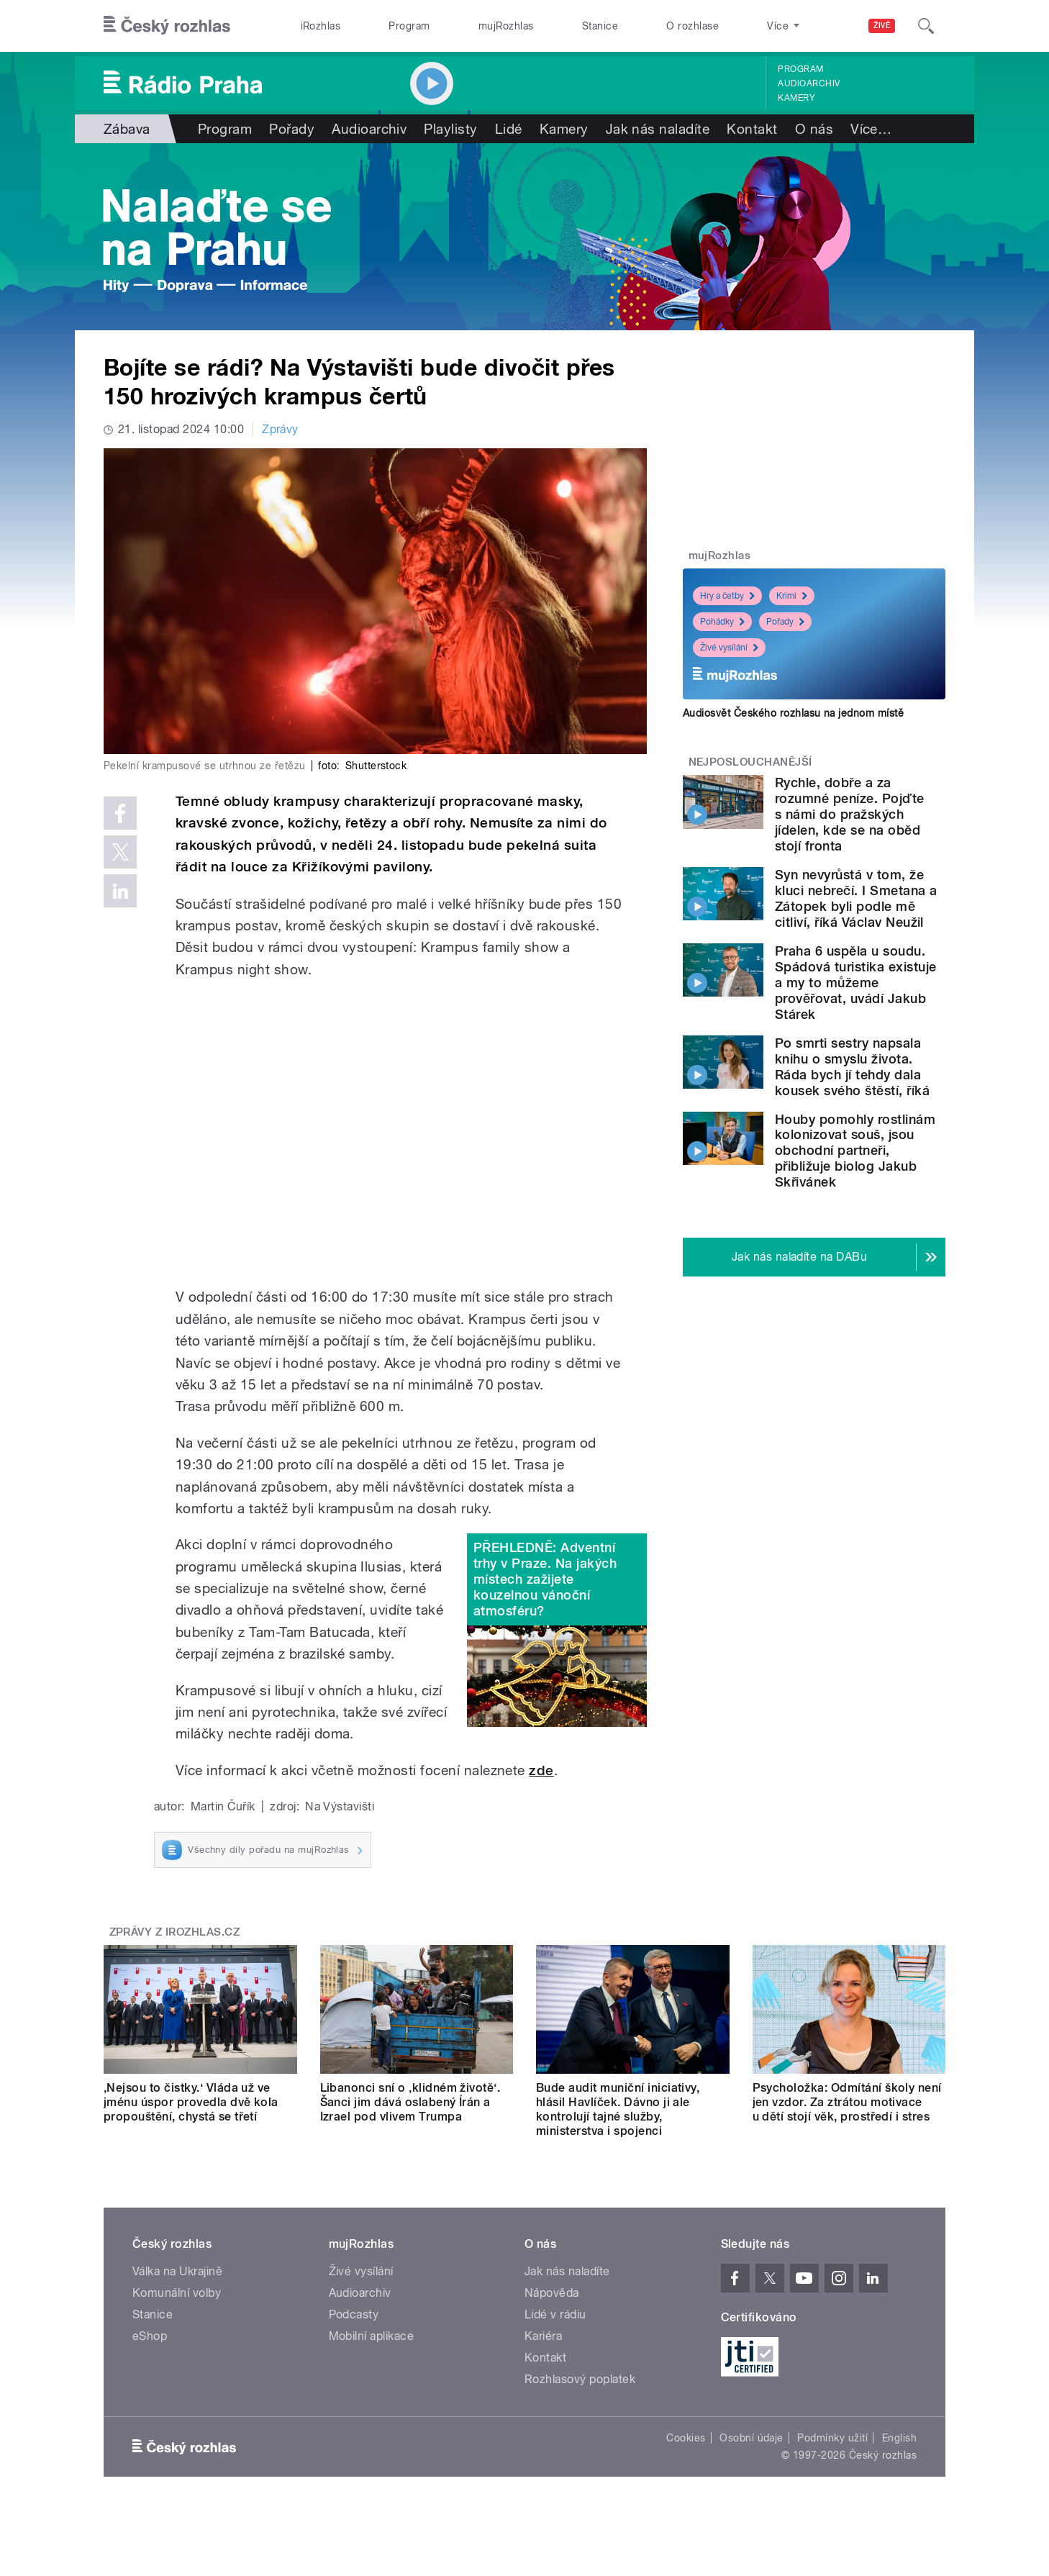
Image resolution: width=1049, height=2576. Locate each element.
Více (870, 129)
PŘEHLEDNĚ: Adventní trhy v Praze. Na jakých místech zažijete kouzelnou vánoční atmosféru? (545, 1579)
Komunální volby (176, 2293)
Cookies (685, 2438)
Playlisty (450, 129)
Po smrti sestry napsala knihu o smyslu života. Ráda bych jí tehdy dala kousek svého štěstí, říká (852, 1066)
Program (409, 26)
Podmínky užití (832, 2438)
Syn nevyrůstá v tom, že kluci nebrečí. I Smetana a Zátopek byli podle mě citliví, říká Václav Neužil (856, 898)
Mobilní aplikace (371, 2336)
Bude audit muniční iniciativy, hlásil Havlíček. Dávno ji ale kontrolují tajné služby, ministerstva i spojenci (617, 2109)
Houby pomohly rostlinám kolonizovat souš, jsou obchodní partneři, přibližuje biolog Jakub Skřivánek (855, 1151)
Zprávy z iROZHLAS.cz (174, 1932)
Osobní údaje (751, 2438)
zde (541, 1770)
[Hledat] (926, 26)
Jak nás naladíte (658, 129)
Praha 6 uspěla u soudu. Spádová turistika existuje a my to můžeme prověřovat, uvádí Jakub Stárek (855, 982)
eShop (149, 2336)
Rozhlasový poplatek (579, 2379)
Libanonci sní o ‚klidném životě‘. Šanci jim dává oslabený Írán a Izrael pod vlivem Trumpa (410, 2102)
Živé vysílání (729, 648)
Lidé (508, 129)
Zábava (127, 129)
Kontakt (752, 129)
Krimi (791, 596)
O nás (814, 129)
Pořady (291, 129)
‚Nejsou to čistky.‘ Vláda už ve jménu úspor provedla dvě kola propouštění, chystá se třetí (191, 2102)
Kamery (796, 98)
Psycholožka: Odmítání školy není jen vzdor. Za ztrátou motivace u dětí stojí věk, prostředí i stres (847, 2102)
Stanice (600, 26)
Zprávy (280, 429)
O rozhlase (692, 26)
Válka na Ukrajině (177, 2271)
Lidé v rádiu (555, 2314)
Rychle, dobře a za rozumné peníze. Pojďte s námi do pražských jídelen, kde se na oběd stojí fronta (850, 814)
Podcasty (354, 2314)
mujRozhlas (506, 26)
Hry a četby (727, 596)
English (899, 2438)
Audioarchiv (809, 83)
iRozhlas (321, 26)
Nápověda (551, 2293)
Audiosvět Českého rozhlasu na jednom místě (793, 713)
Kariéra (543, 2336)
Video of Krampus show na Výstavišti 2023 (400, 1132)
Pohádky (722, 622)
